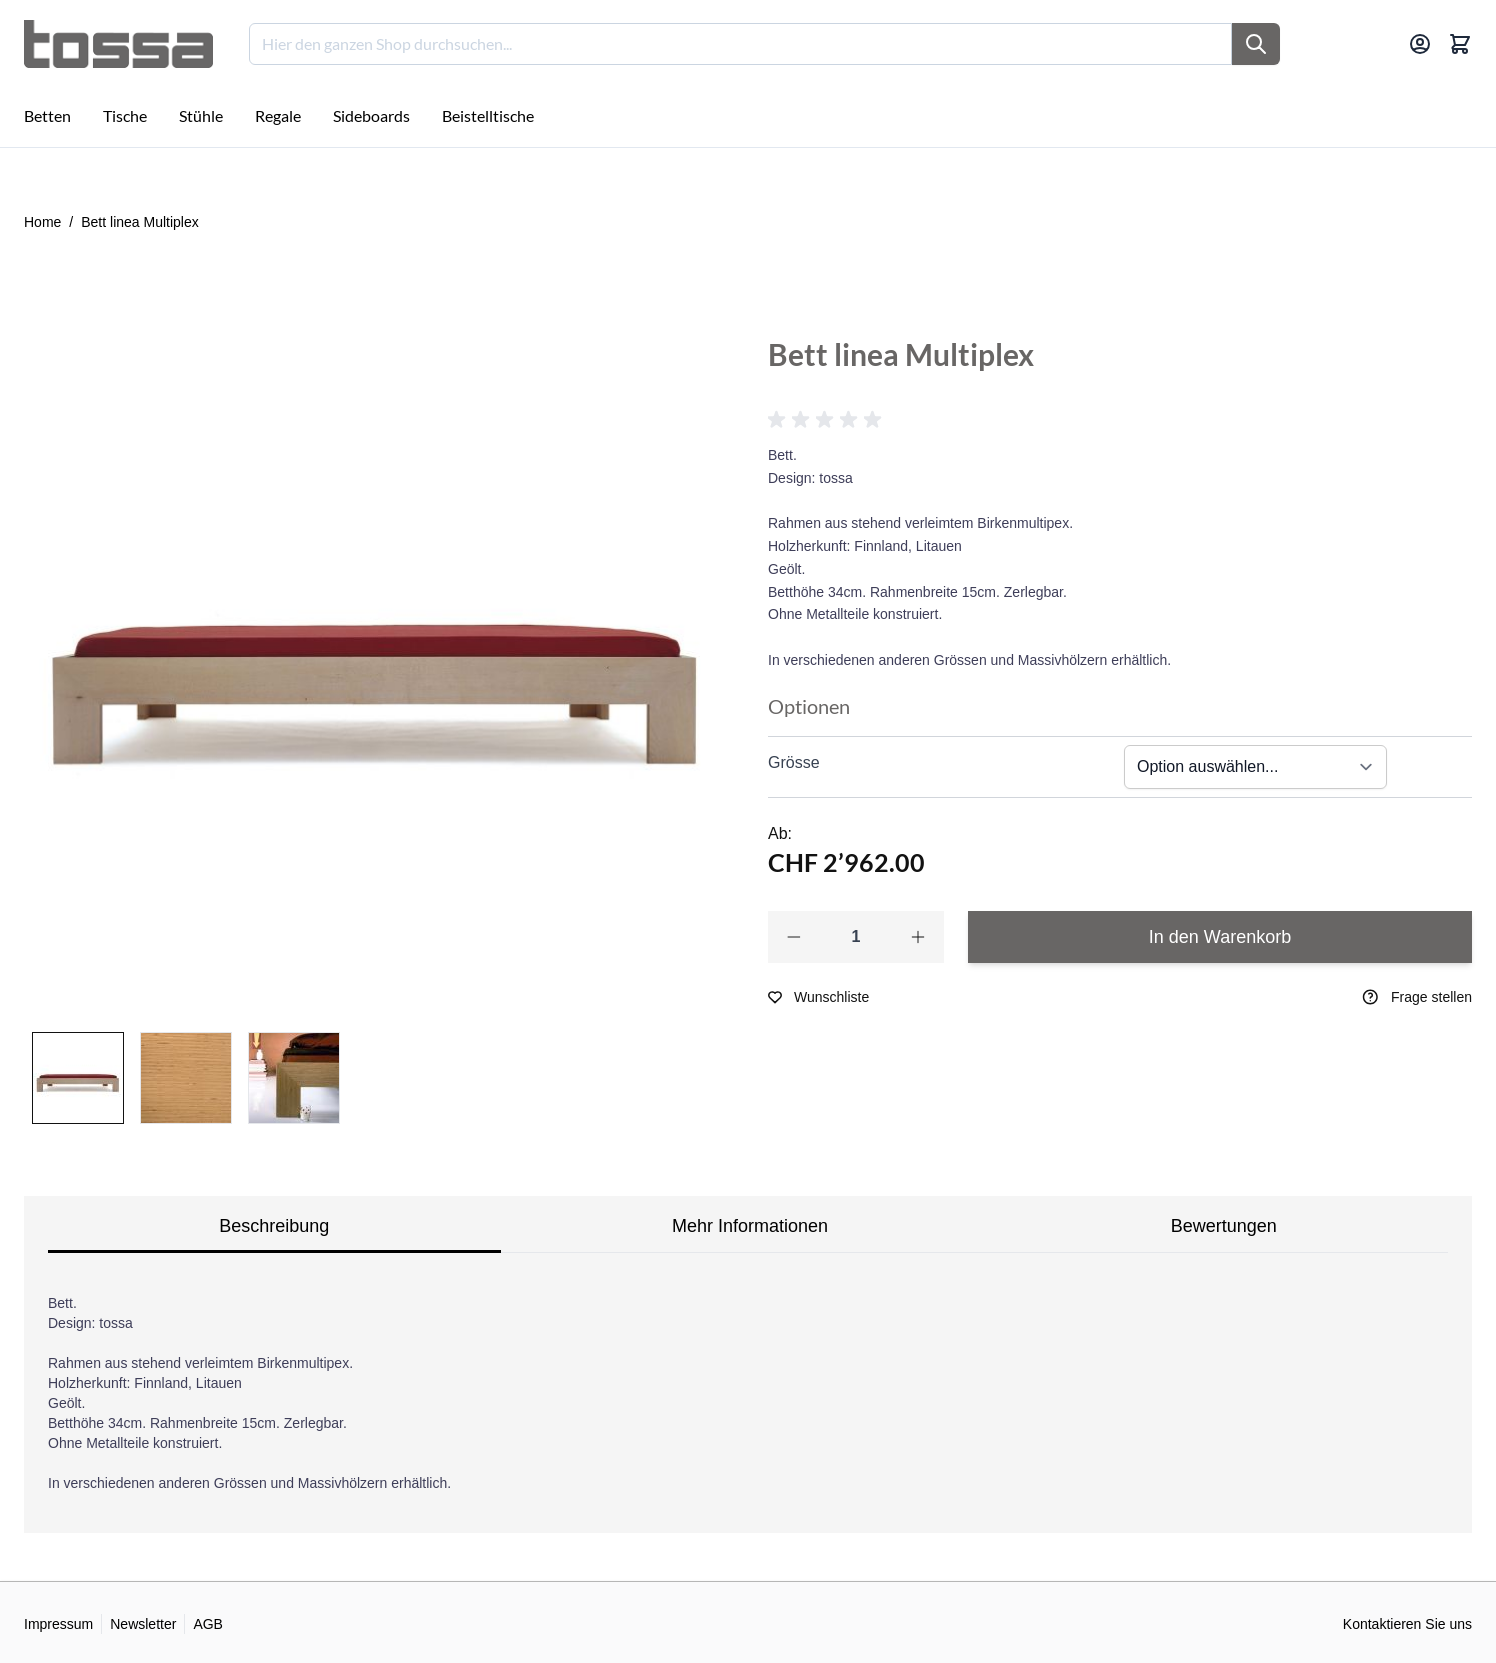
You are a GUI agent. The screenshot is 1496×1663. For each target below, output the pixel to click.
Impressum (58, 1624)
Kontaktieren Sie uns (1407, 1624)
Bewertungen (1224, 1226)
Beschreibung (274, 1226)
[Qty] (856, 937)
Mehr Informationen (750, 1226)
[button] (828, 420)
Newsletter (143, 1624)
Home (42, 222)
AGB (208, 1624)
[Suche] (1256, 44)
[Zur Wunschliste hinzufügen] (818, 997)
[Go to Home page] (118, 44)
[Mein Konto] (1420, 44)
